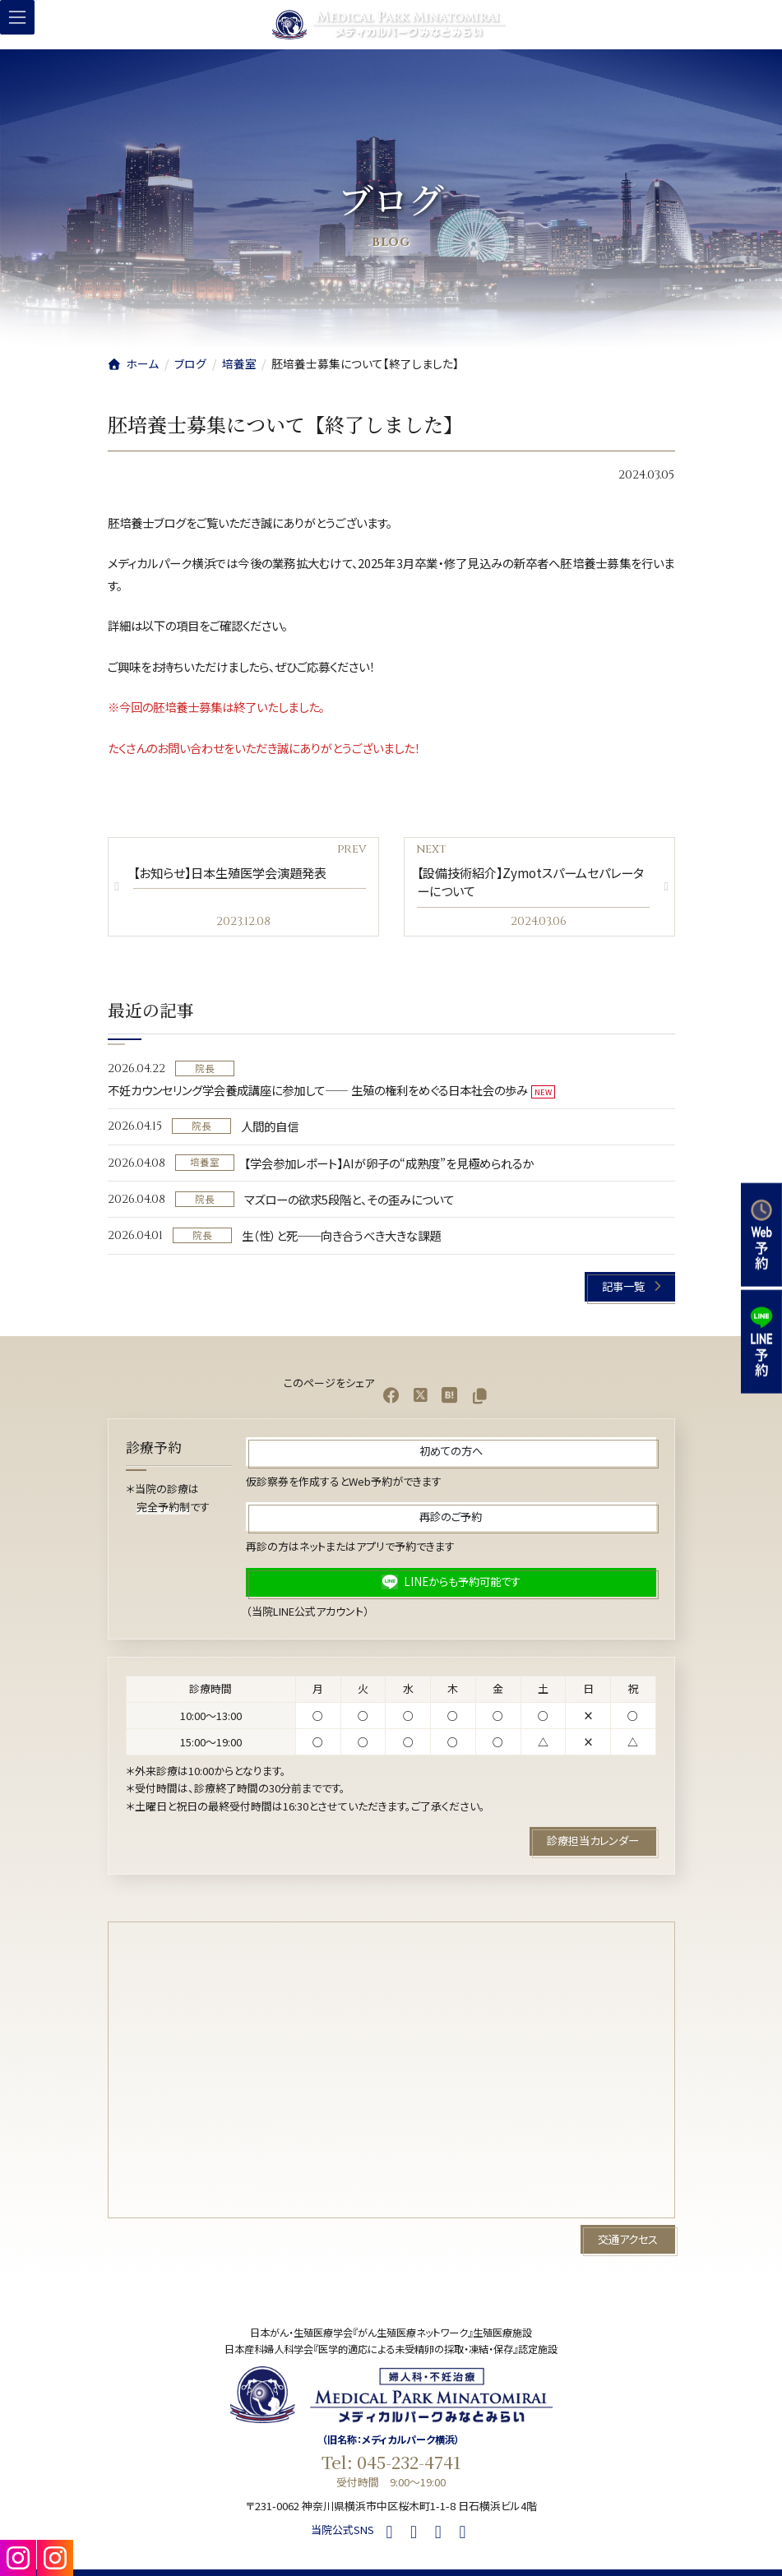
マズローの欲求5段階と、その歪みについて (349, 1198)
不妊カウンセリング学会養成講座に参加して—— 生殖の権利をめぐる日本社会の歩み (318, 1089)
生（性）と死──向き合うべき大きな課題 (341, 1235)
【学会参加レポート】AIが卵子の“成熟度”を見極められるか (389, 1162)
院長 (205, 1067)
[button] (630, 1286)
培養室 (205, 1161)
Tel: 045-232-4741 (391, 2461)
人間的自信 (269, 1126)
